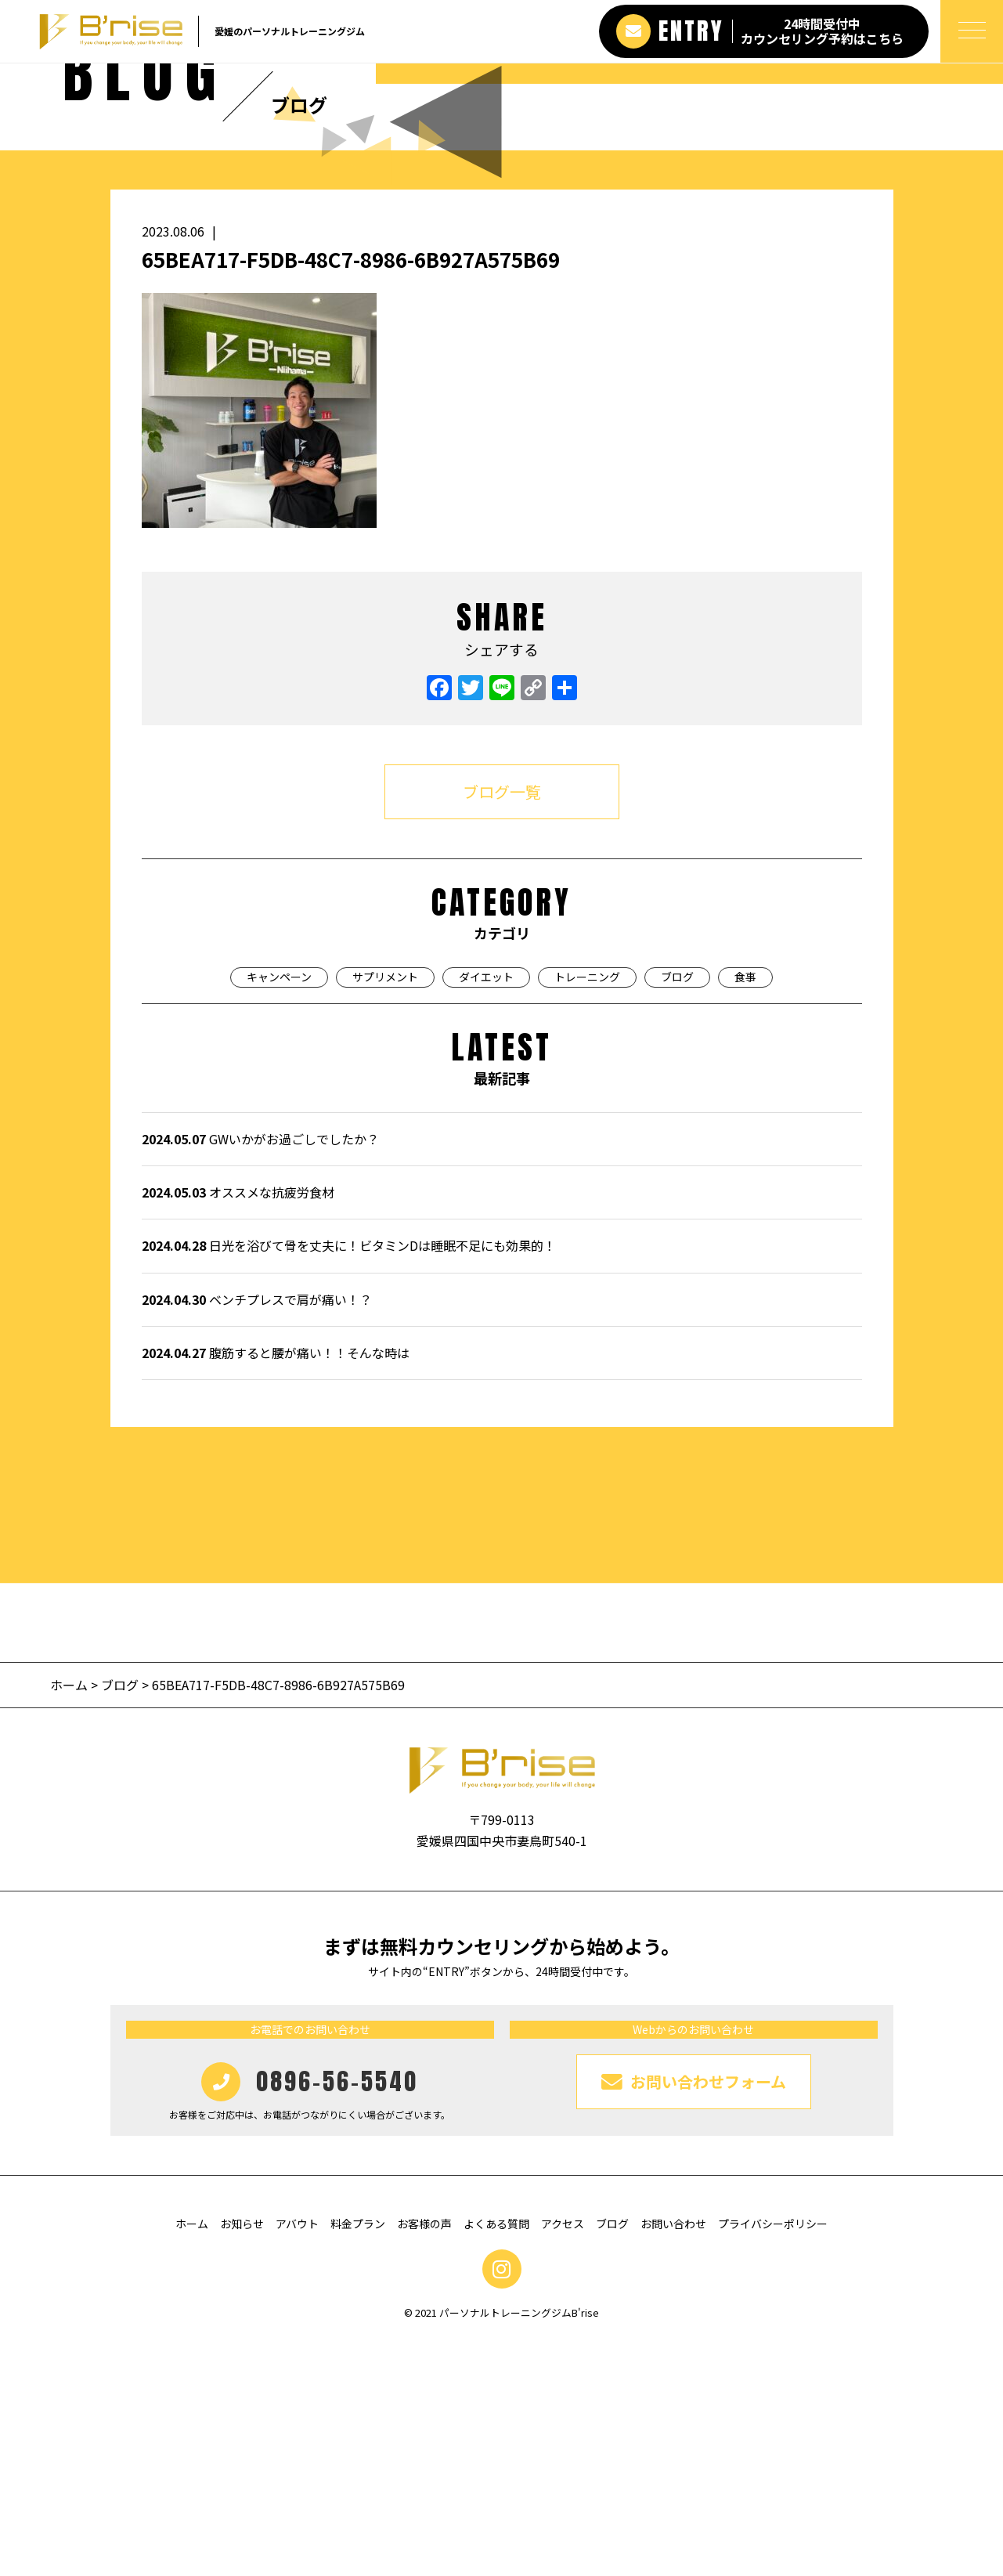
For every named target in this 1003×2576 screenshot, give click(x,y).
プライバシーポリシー (773, 2459)
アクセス (562, 2459)
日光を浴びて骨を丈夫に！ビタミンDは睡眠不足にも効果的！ (349, 1481)
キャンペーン (279, 1212)
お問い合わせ (673, 2459)
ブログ (677, 1212)
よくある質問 (496, 2459)
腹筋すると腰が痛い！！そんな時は (275, 1588)
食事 (745, 1212)
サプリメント (385, 1212)
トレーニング (587, 1212)
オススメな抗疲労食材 (238, 1427)
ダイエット (486, 1212)
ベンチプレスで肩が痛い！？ (257, 1535)
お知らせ (242, 2459)
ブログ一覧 (502, 1027)
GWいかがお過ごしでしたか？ (260, 1374)
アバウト (297, 2459)
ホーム (70, 1920)
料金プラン (357, 2459)
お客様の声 (424, 2459)
